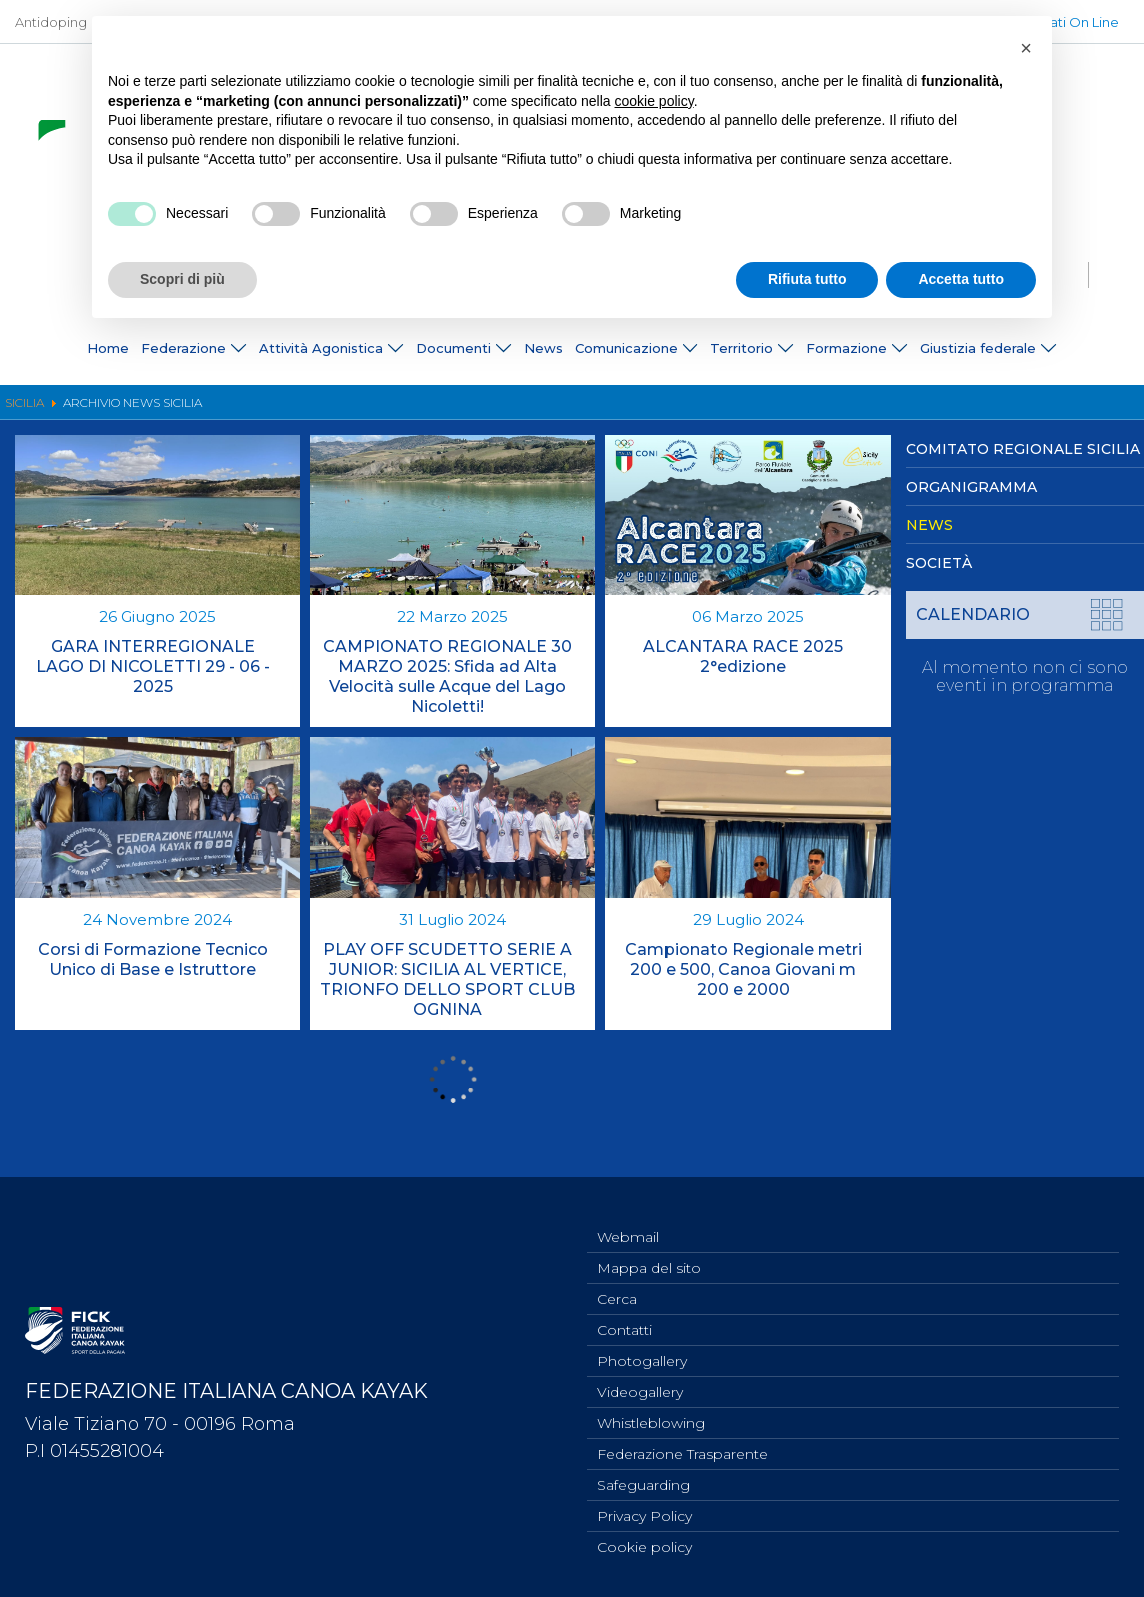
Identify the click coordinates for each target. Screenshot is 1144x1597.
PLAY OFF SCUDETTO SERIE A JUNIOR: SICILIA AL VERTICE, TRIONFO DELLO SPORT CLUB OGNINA (447, 979)
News (543, 349)
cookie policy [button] (654, 101)
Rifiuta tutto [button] (807, 279)
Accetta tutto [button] (961, 279)
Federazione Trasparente (682, 1447)
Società (939, 563)
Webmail (628, 1216)
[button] (1026, 48)
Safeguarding (643, 1480)
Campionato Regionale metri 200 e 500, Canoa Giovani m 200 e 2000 (743, 969)
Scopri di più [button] (182, 279)
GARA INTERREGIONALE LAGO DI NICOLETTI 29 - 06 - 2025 (153, 666)
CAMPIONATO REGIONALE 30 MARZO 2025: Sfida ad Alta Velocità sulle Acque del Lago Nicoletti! (447, 676)
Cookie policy (644, 1546)
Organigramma (971, 487)
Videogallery (640, 1381)
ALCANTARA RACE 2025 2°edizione (743, 656)
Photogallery (642, 1348)
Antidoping (51, 22)
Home (108, 349)
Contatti (624, 1315)
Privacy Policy (644, 1513)
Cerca (617, 1282)
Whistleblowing (651, 1414)
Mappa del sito (649, 1249)
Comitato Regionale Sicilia (1023, 449)
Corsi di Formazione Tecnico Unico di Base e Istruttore (153, 959)
